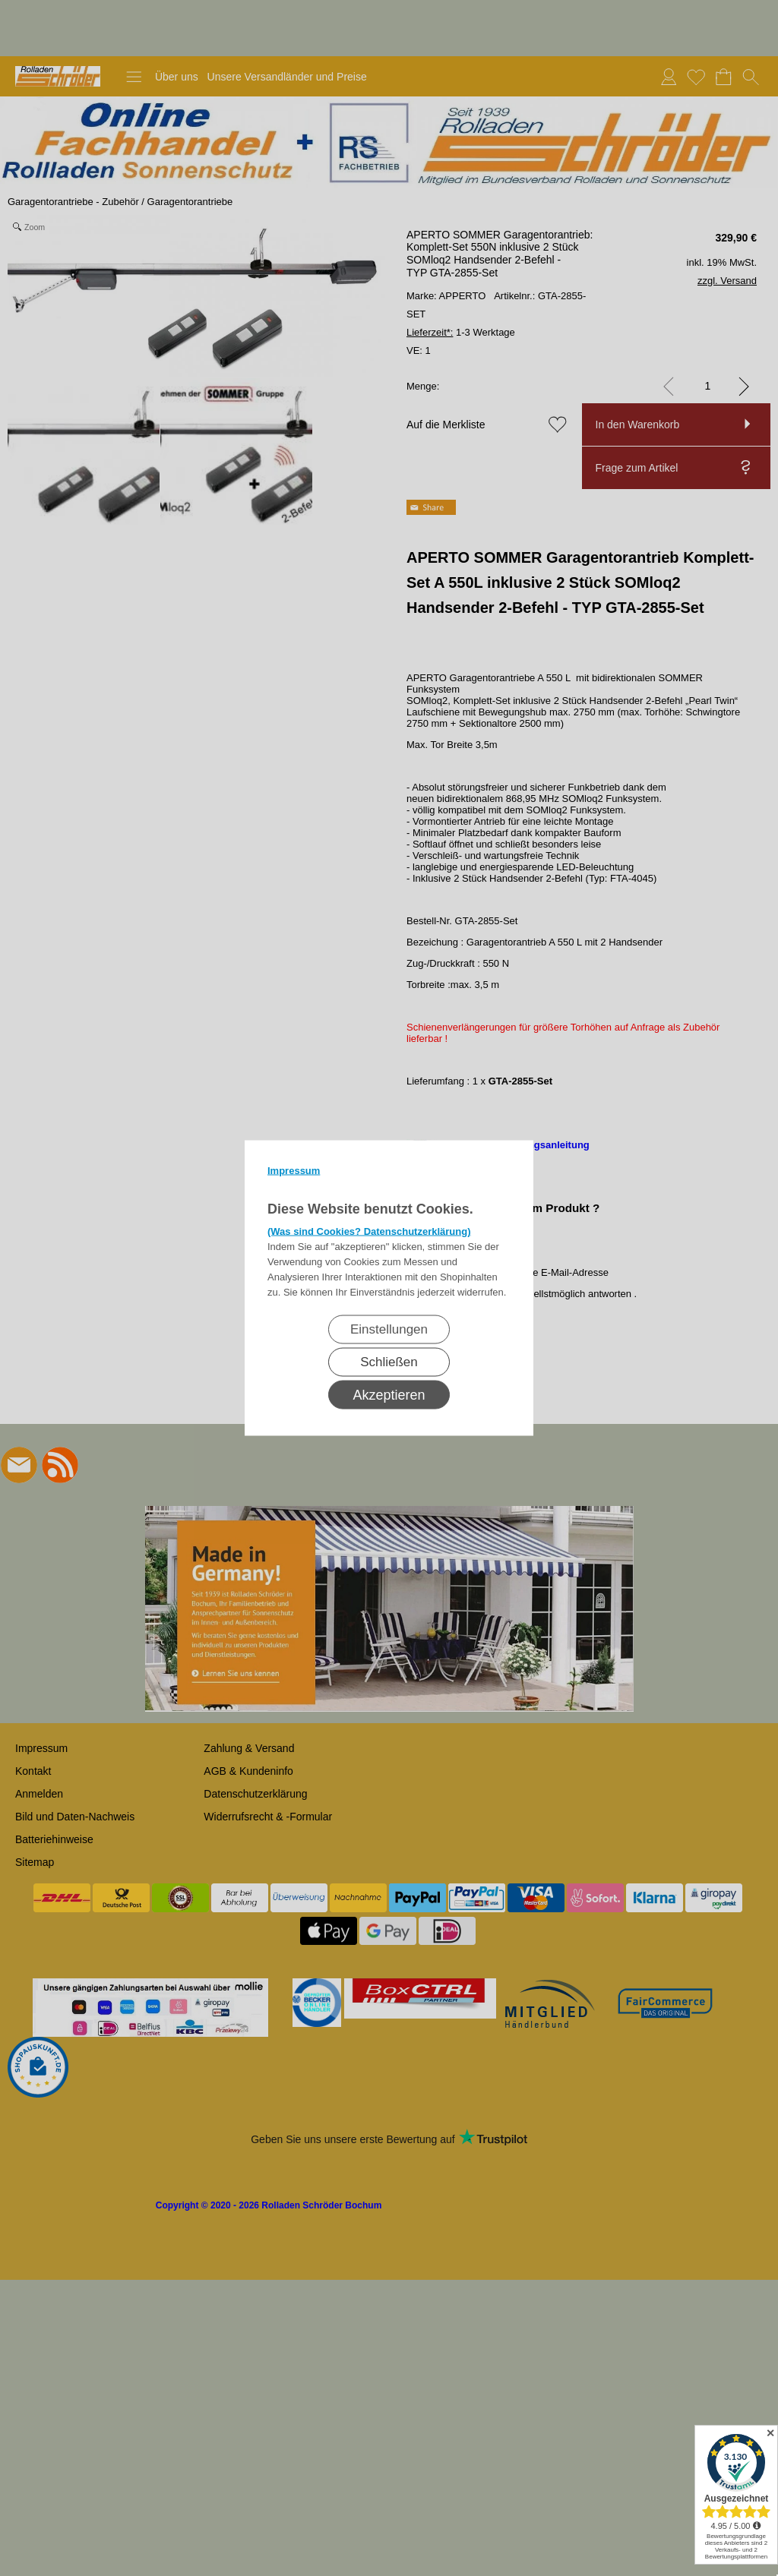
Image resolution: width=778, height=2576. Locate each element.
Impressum (293, 1170)
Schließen (389, 1362)
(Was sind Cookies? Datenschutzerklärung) (369, 1231)
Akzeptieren (389, 1395)
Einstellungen (389, 1329)
